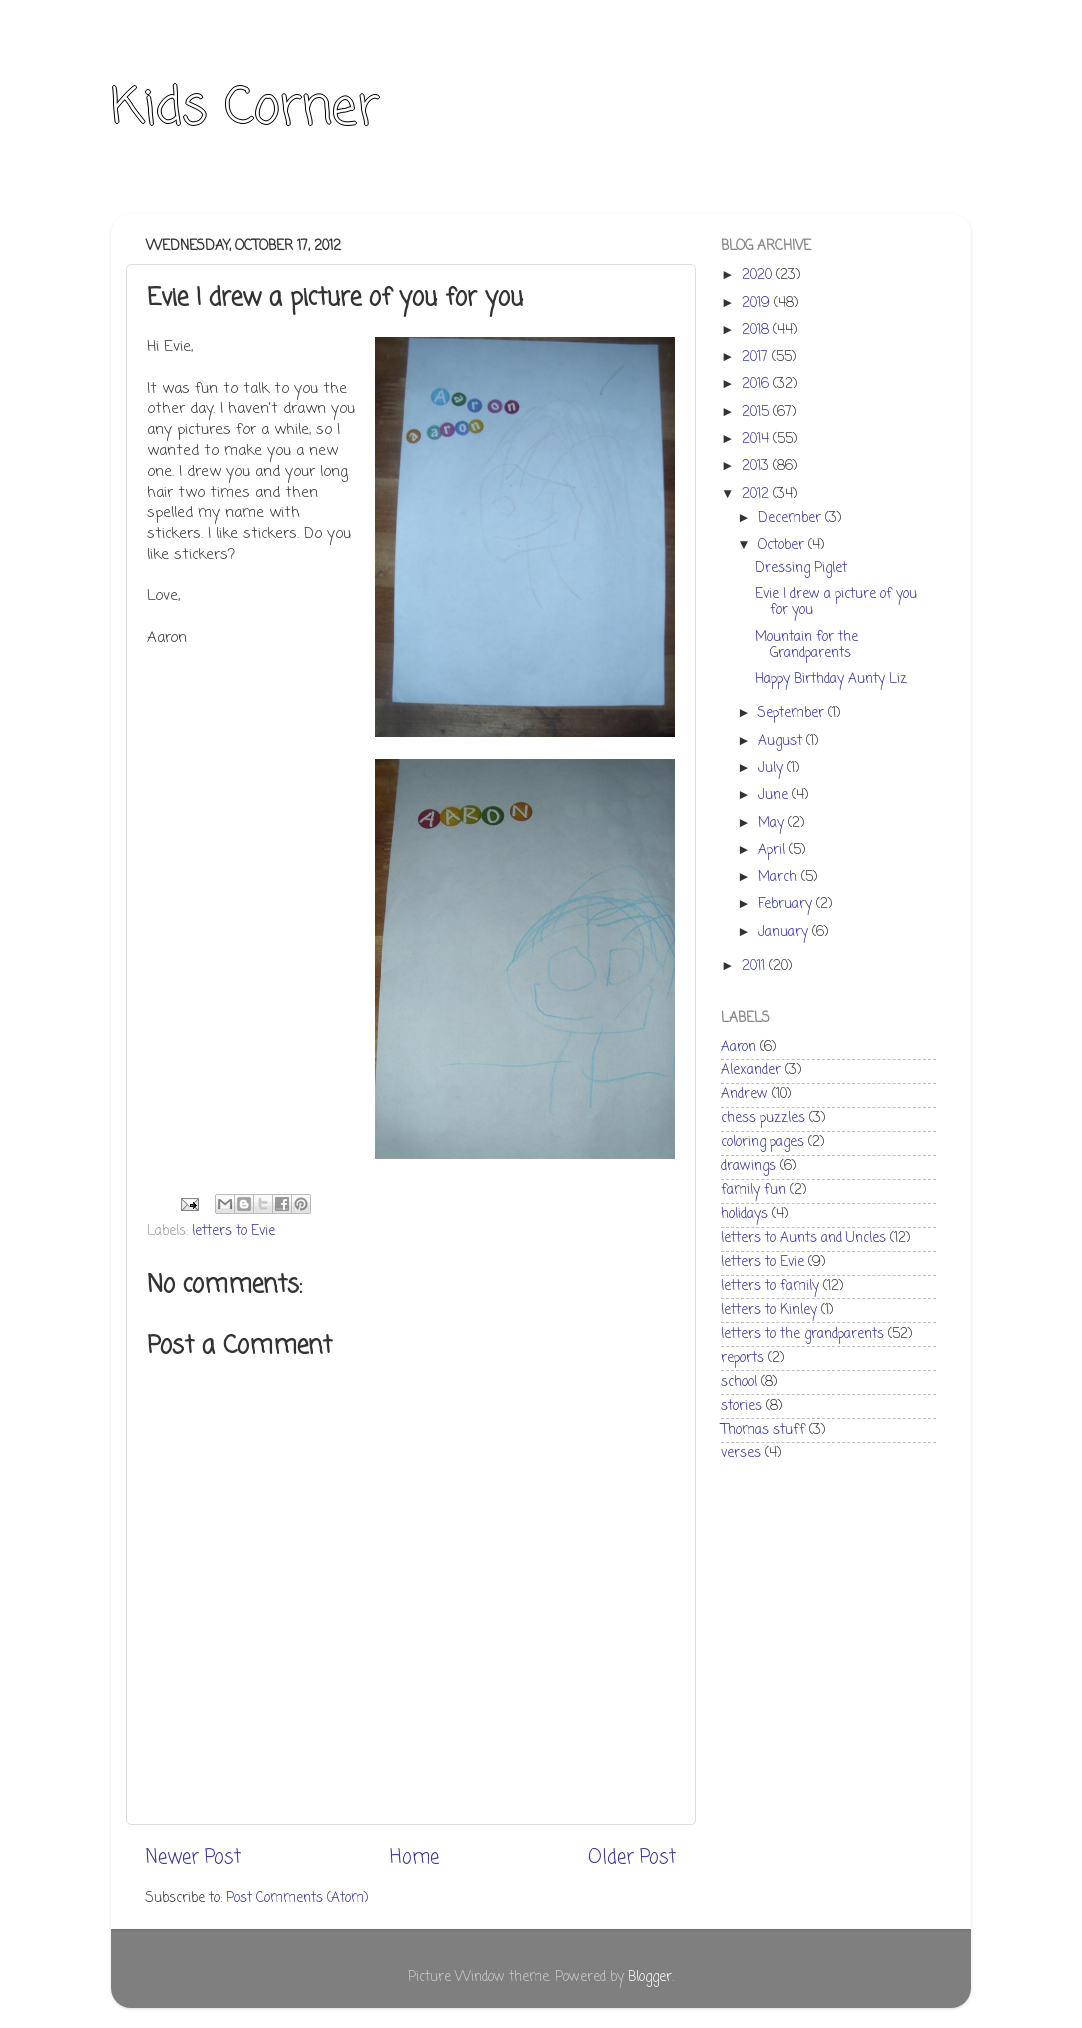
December (791, 518)
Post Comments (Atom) (297, 1898)
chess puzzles (763, 1118)
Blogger (650, 1977)
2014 (757, 439)
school (739, 1382)
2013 (757, 466)
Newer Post (193, 1858)
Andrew (744, 1094)
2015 (757, 412)
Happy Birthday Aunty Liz (831, 679)
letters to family (770, 1286)
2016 (757, 384)
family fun (753, 1190)
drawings (748, 1166)
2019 (758, 303)
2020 (759, 275)
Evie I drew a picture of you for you (836, 602)
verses (741, 1453)
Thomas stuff (763, 1430)
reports (742, 1358)
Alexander (751, 1070)
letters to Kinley (769, 1310)
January (785, 932)
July (772, 768)
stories (741, 1406)
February (787, 904)
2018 (757, 330)
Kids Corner (245, 109)
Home (414, 1858)
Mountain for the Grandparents (806, 645)
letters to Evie (233, 1231)
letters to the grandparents (802, 1334)
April (773, 850)
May (773, 823)
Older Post (632, 1858)
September (793, 713)
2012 (757, 494)
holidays (744, 1214)
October (783, 545)
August (782, 741)
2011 (755, 966)
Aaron (738, 1047)
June (775, 795)
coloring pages (762, 1142)
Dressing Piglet (801, 568)
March (779, 877)
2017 (757, 357)
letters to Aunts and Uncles (803, 1238)
